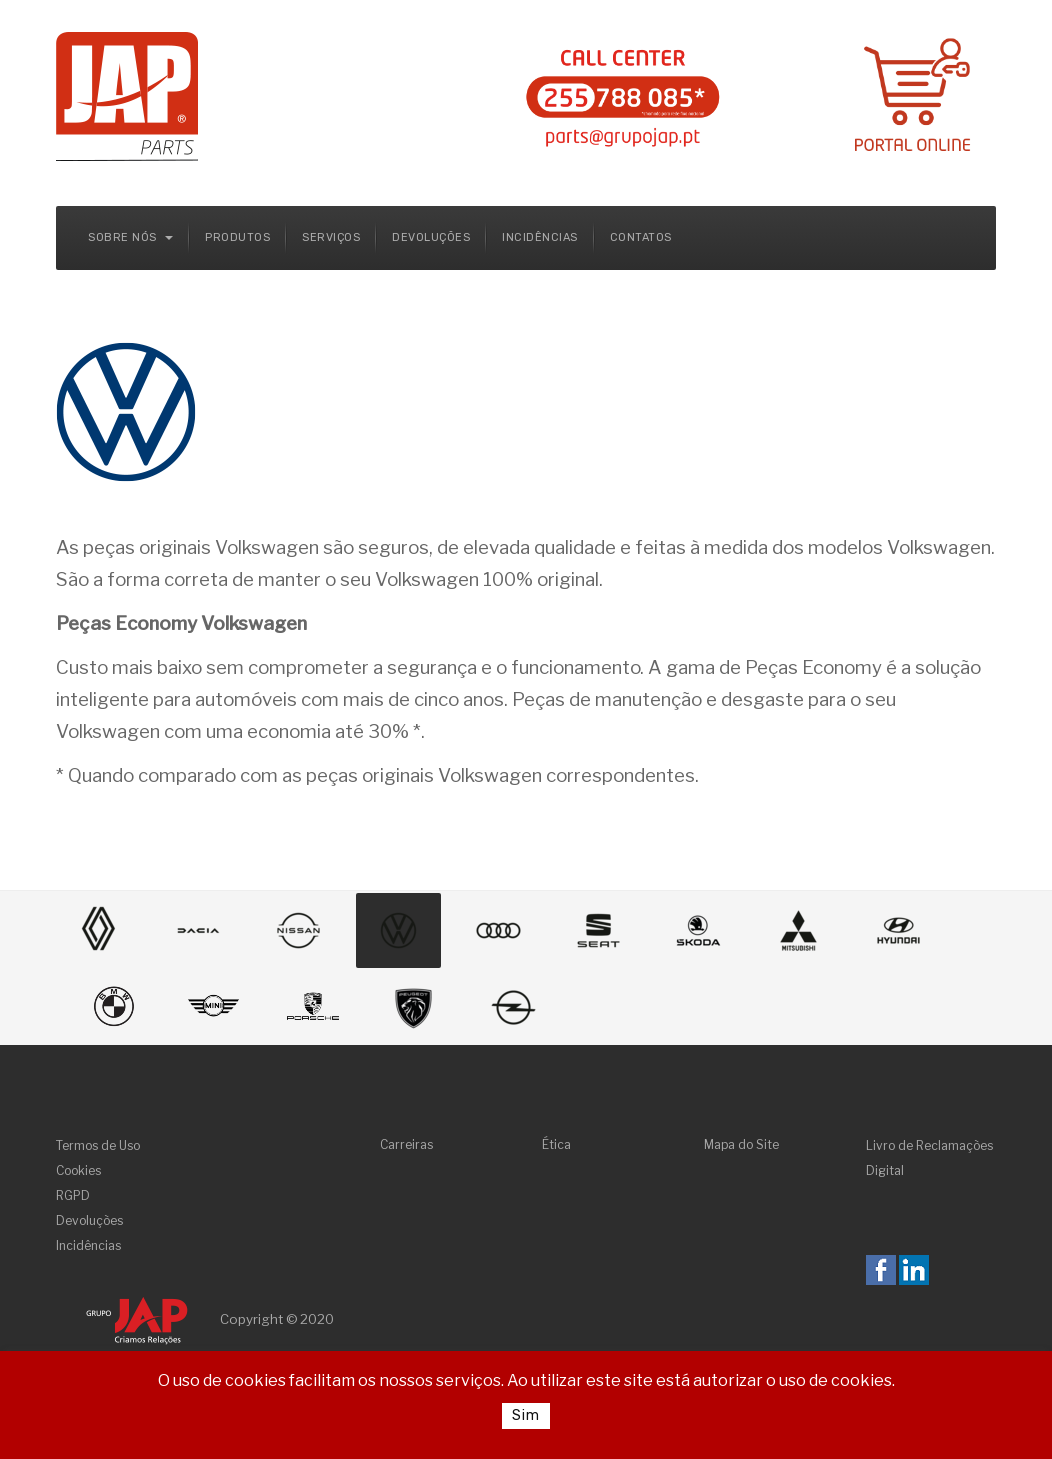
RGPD (73, 1195)
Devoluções (431, 237)
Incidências (540, 237)
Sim (526, 1415)
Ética (556, 1144)
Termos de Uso (98, 1145)
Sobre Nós (130, 237)
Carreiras (406, 1144)
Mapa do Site (741, 1144)
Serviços (331, 237)
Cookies (78, 1170)
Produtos (237, 237)
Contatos (641, 237)
